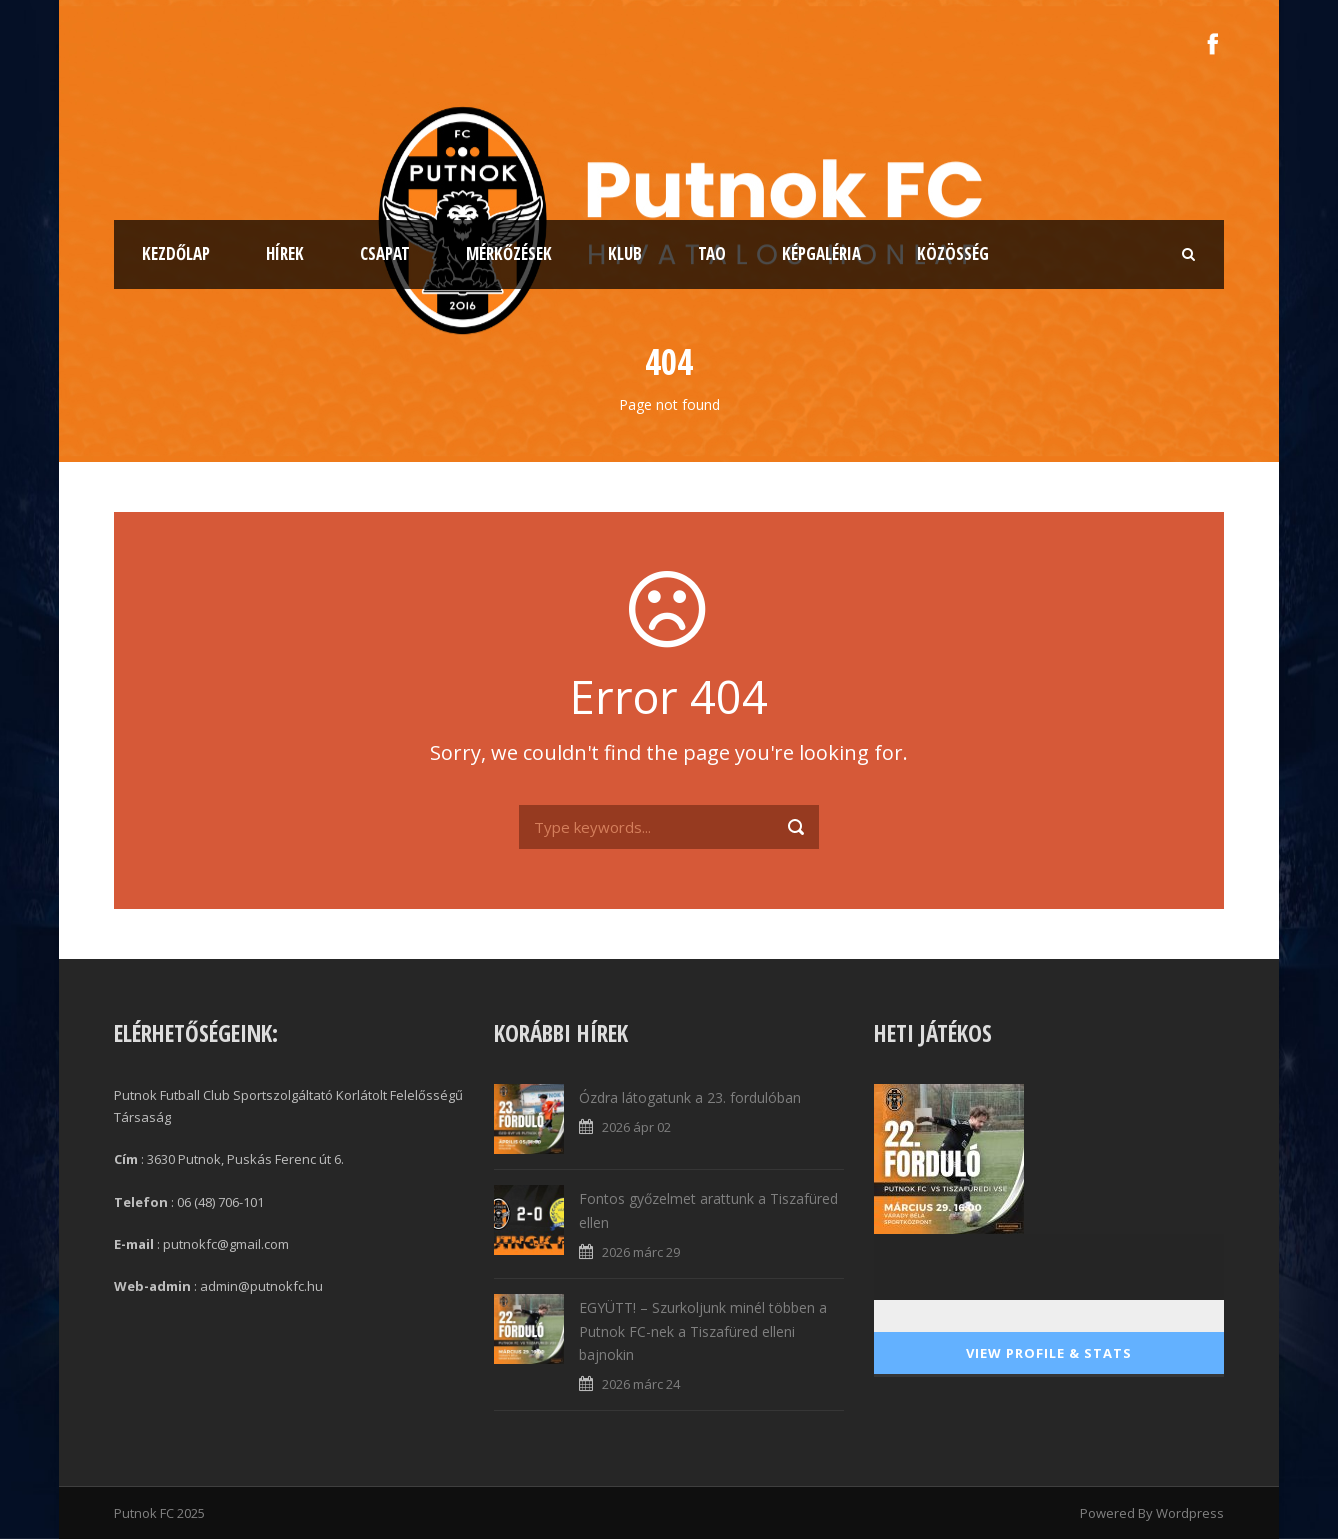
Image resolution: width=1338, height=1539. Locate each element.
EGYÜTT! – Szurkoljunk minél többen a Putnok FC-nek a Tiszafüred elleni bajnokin (703, 1331)
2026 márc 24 (641, 1384)
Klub (625, 253)
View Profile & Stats (1049, 1353)
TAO (712, 253)
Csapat (385, 253)
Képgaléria (821, 253)
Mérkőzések (509, 253)
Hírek (285, 253)
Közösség (953, 253)
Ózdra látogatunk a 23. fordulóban (690, 1097)
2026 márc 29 (641, 1252)
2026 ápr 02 (636, 1127)
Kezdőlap (176, 253)
